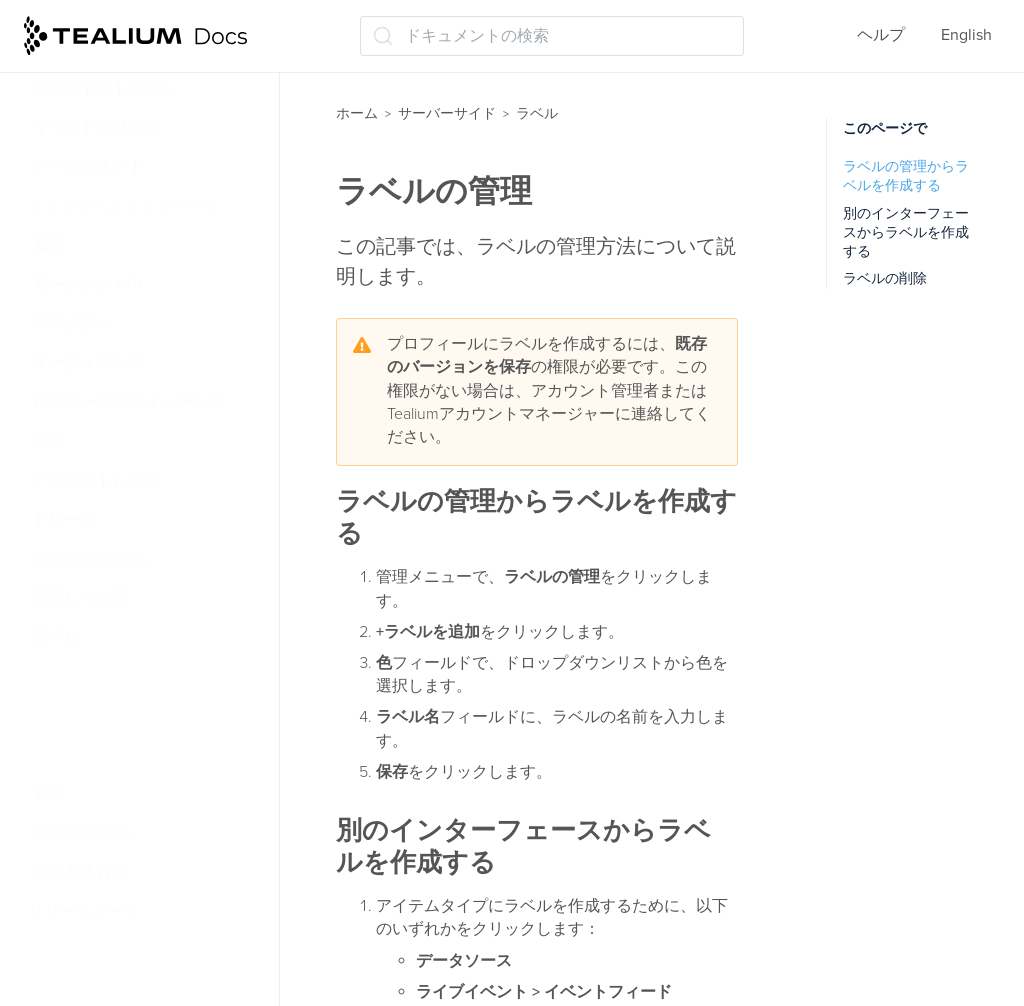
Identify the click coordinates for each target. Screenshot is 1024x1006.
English (966, 35)
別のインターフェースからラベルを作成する (906, 233)
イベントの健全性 (96, 128)
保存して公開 (80, 598)
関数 (48, 441)
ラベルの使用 (94, 755)
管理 (48, 794)
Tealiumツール (83, 833)
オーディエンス (88, 363)
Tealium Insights (89, 559)
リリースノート (84, 912)
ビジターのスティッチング (128, 402)
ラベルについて (102, 677)
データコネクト (88, 167)
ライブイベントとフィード (124, 206)
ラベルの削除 (885, 278)
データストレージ (96, 481)
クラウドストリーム (104, 89)
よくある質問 (80, 873)
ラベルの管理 (94, 716)
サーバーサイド (447, 113)
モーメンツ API (86, 285)
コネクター (72, 324)
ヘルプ (881, 35)
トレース (64, 520)
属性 (48, 246)
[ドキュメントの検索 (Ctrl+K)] (552, 36)
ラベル (56, 637)
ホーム (357, 113)
